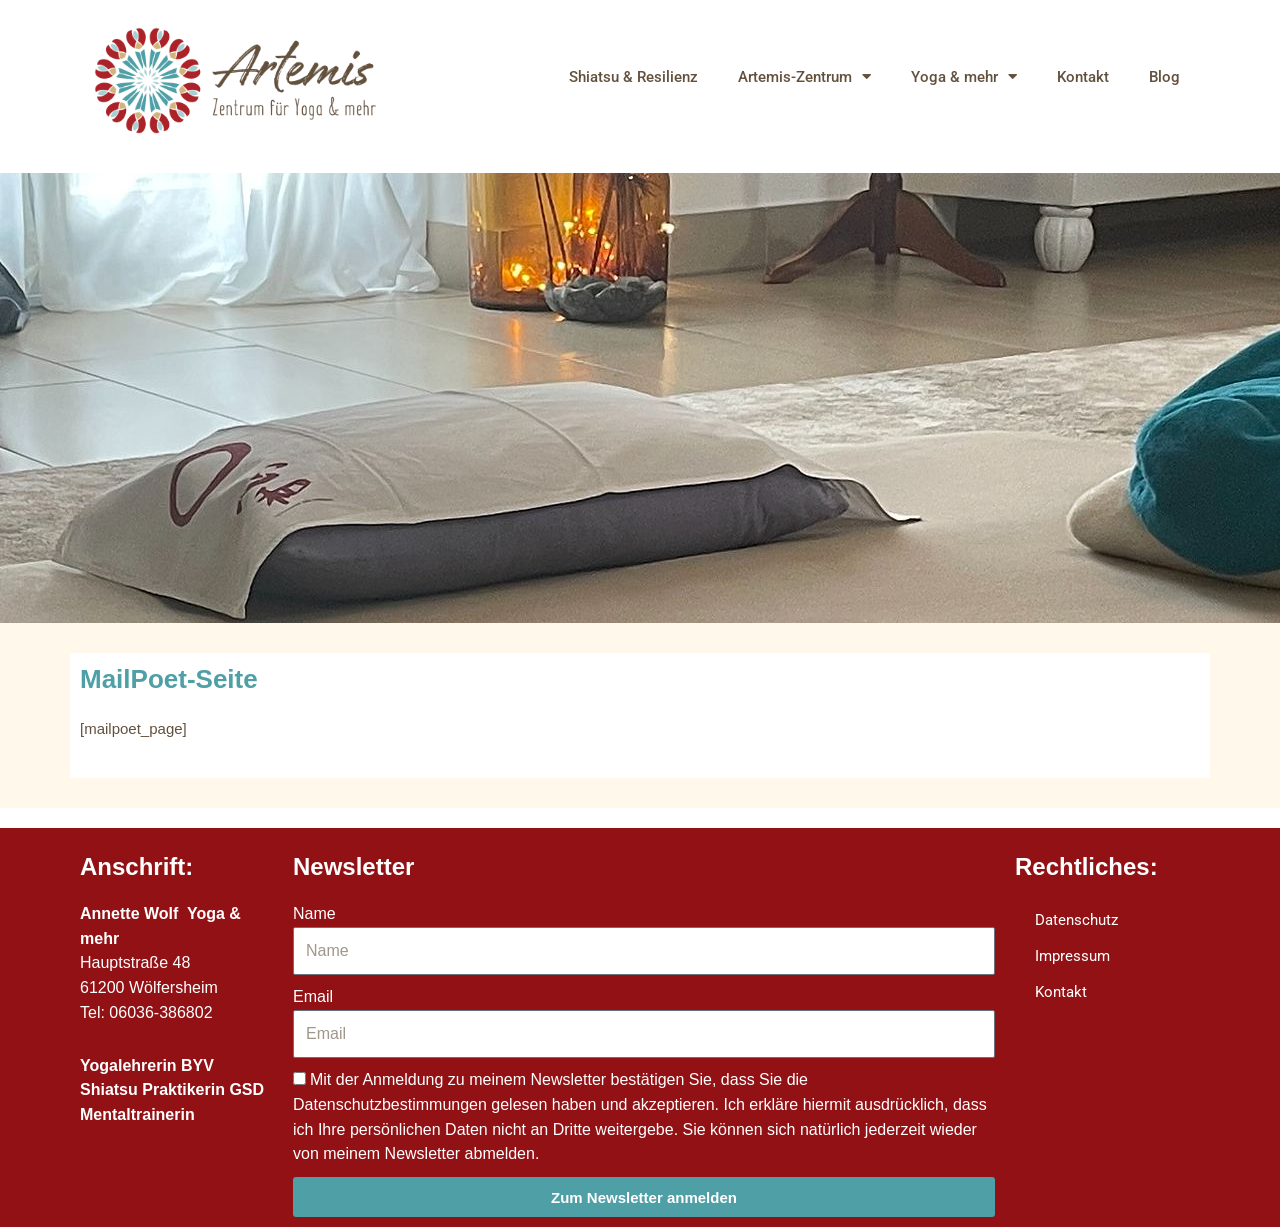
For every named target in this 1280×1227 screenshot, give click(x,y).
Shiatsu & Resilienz (633, 77)
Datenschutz (1076, 920)
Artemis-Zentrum (804, 76)
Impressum (1072, 956)
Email (313, 996)
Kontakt (1083, 77)
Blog (1164, 77)
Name (314, 913)
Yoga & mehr (964, 76)
